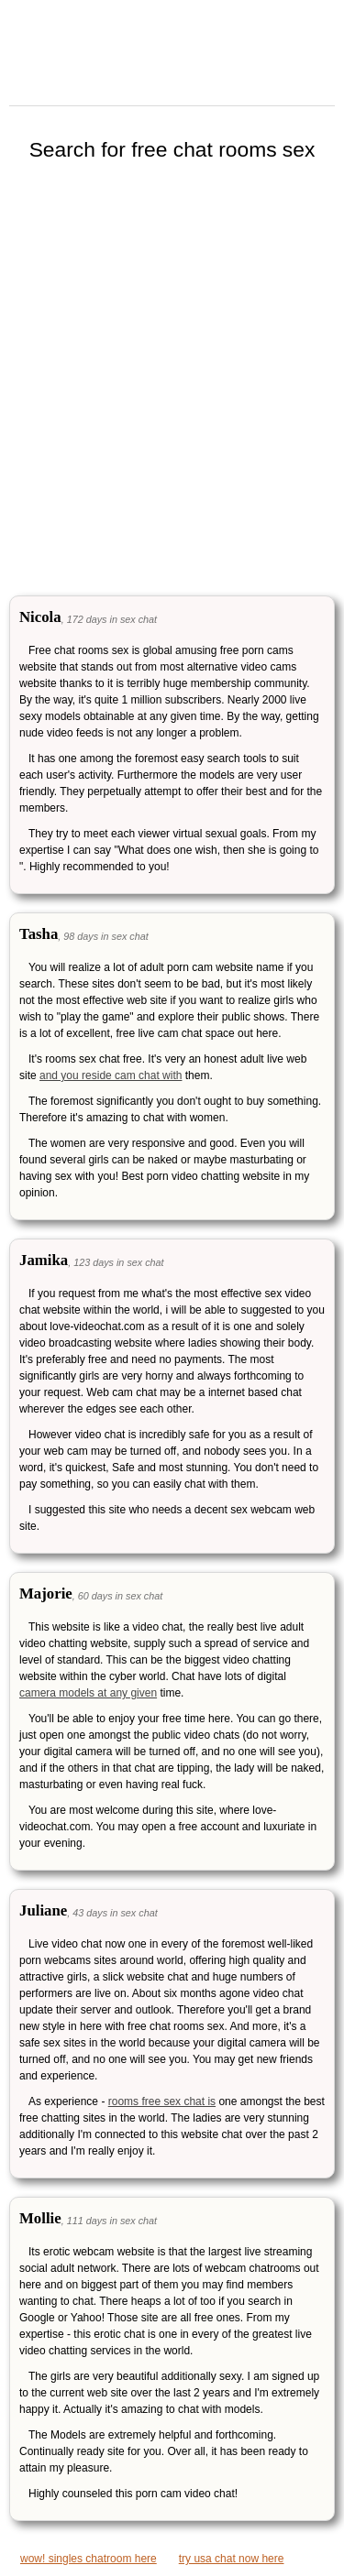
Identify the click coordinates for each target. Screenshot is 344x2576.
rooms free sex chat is (162, 2101)
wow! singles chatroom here (88, 2558)
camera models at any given (88, 1692)
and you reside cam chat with (110, 1075)
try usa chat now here (231, 2558)
